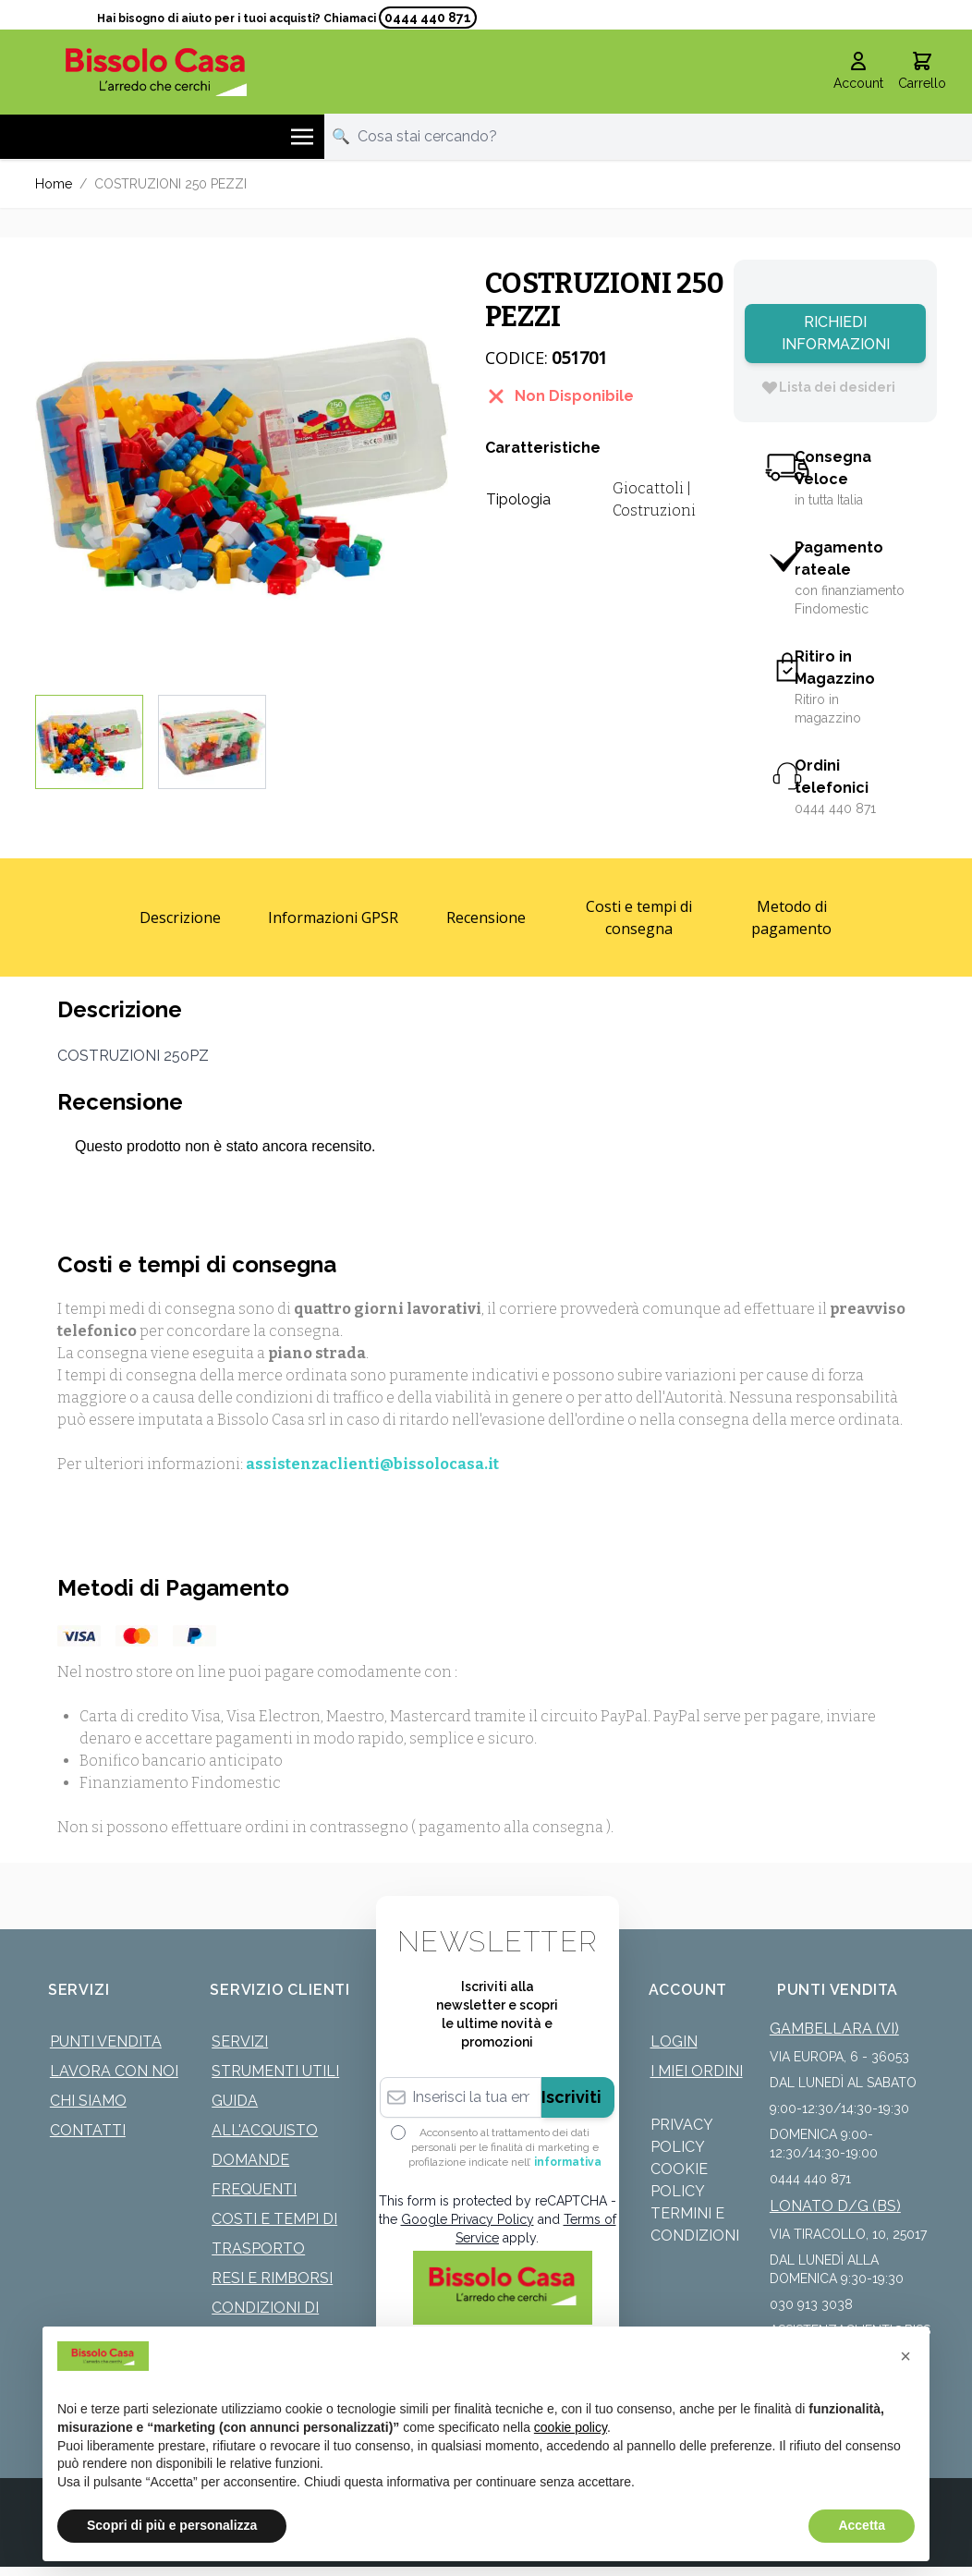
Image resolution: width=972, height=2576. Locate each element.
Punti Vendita (106, 2041)
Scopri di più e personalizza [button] (172, 2525)
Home (53, 183)
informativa (567, 2162)
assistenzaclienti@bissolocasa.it (372, 1464)
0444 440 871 (427, 17)
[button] (905, 2356)
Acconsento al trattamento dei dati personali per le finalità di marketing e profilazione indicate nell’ (504, 2147)
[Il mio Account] (858, 72)
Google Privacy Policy (467, 2219)
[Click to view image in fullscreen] (241, 466)
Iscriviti (571, 2097)
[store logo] (156, 71)
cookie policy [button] (570, 2427)
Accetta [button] (861, 2525)
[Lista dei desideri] (827, 387)
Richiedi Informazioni (836, 333)
